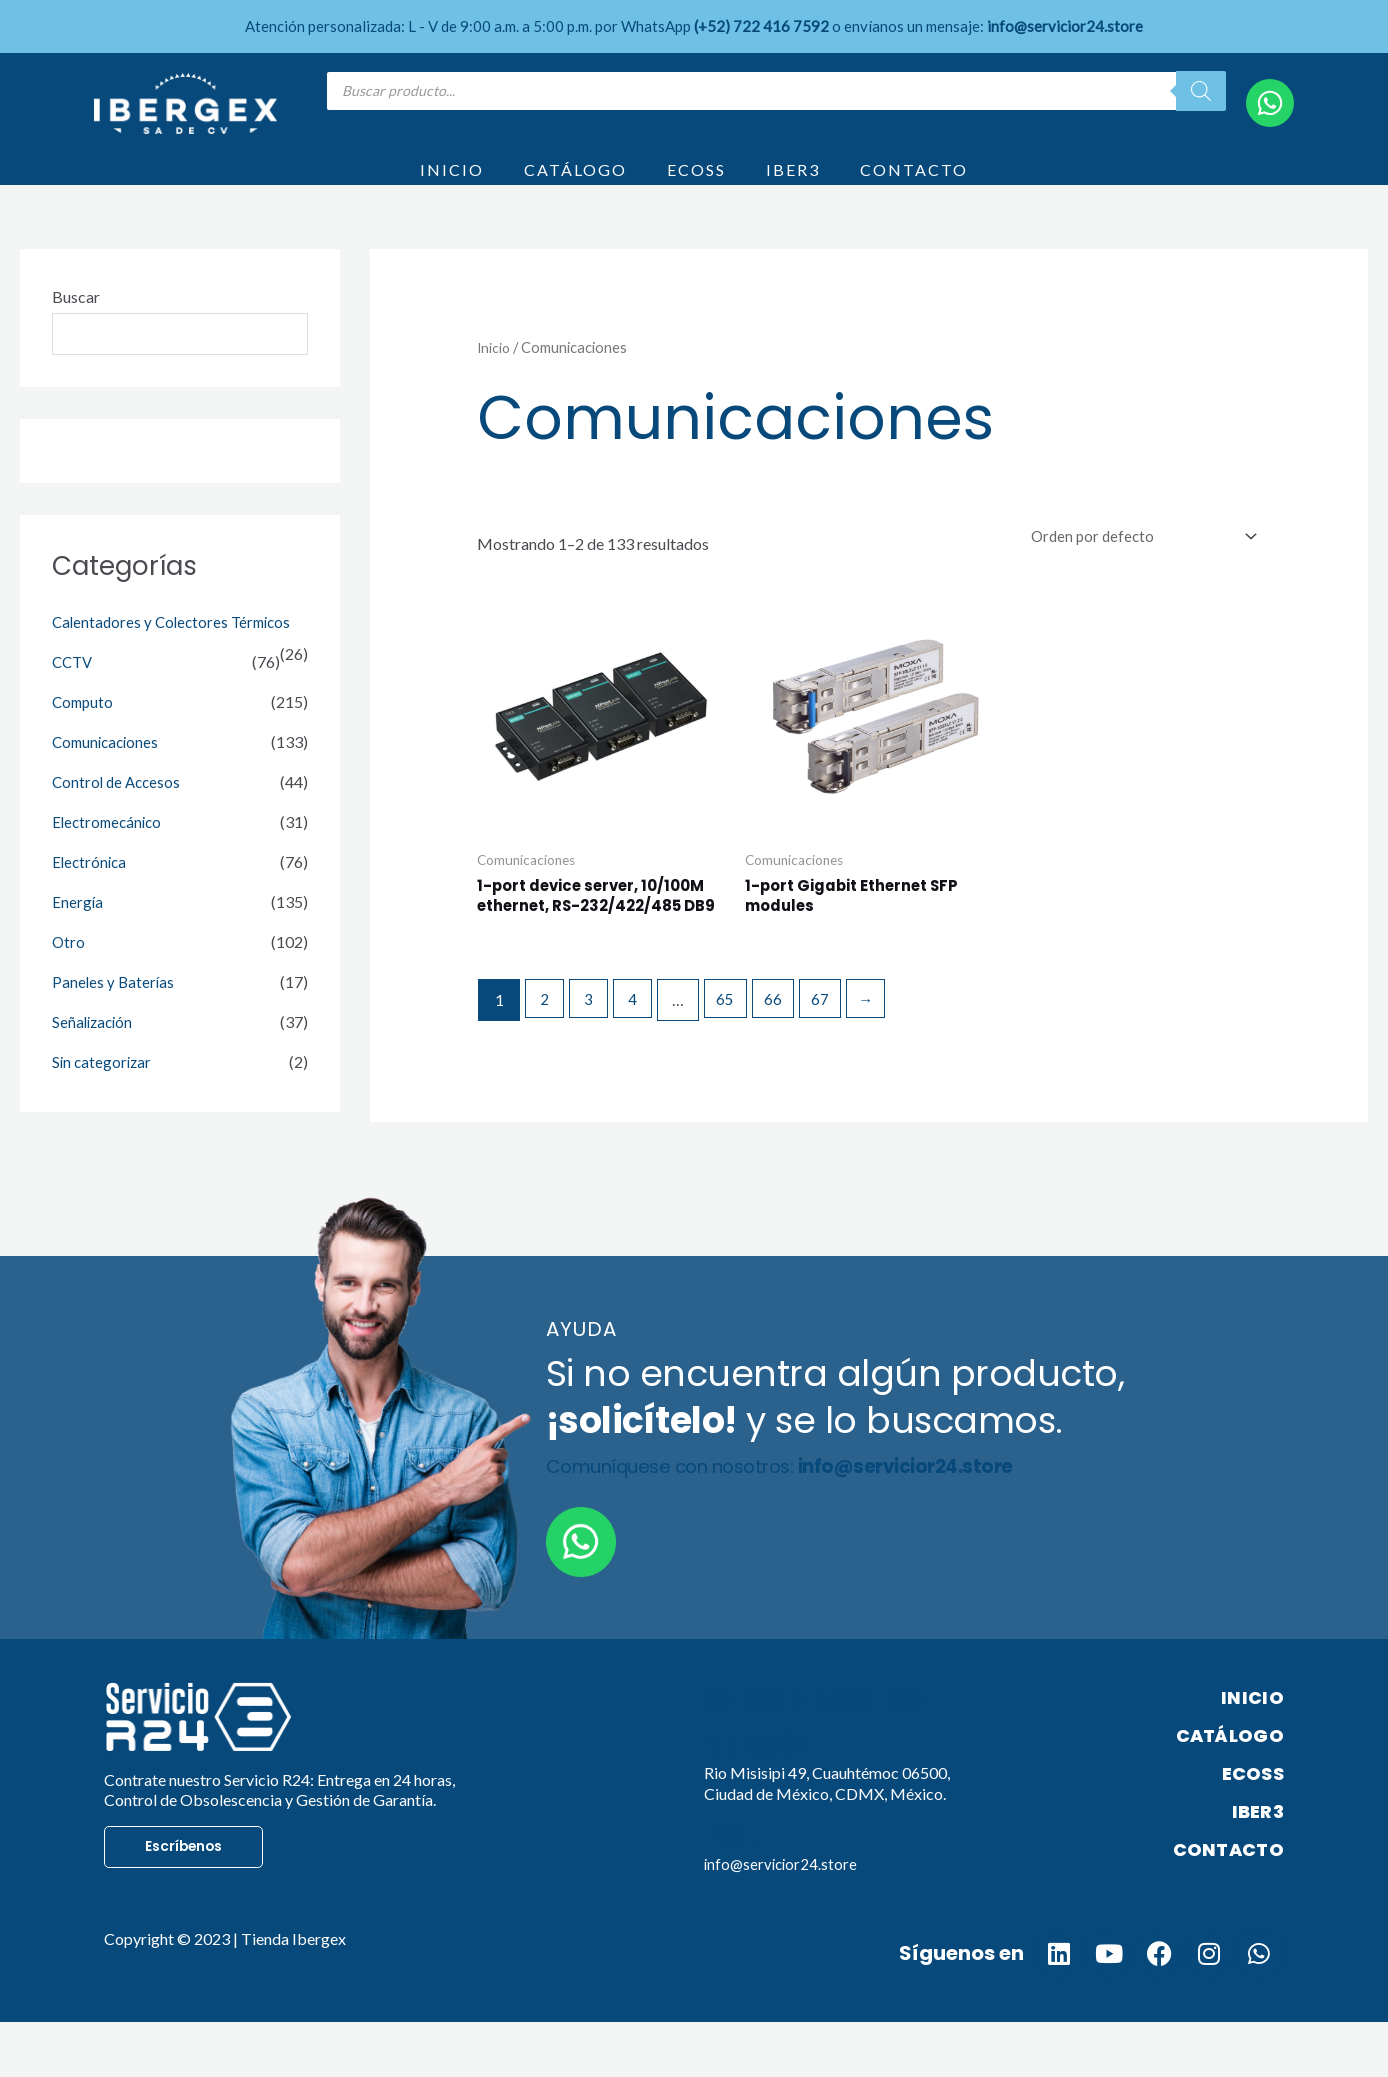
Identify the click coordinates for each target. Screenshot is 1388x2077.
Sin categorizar (103, 1090)
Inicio (494, 373)
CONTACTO (914, 182)
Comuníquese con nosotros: (798, 1520)
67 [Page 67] (833, 1053)
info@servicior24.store (783, 1916)
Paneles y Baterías (114, 1010)
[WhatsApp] (1270, 103)
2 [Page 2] (546, 1053)
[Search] (1201, 91)
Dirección (760, 1799)
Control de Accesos (119, 810)
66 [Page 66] (784, 1053)
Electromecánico (110, 850)
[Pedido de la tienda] (1133, 563)
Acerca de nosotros (820, 1755)
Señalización (94, 1050)
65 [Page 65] (735, 1053)
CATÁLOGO (575, 182)
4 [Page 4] (640, 1053)
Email (733, 1890)
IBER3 (793, 182)
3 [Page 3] (593, 1053)
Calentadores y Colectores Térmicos (176, 650)
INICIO (452, 182)
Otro (69, 970)
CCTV (74, 690)
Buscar (76, 322)
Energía (78, 930)
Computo (84, 730)
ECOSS (696, 182)
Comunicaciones (108, 770)
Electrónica (91, 890)
